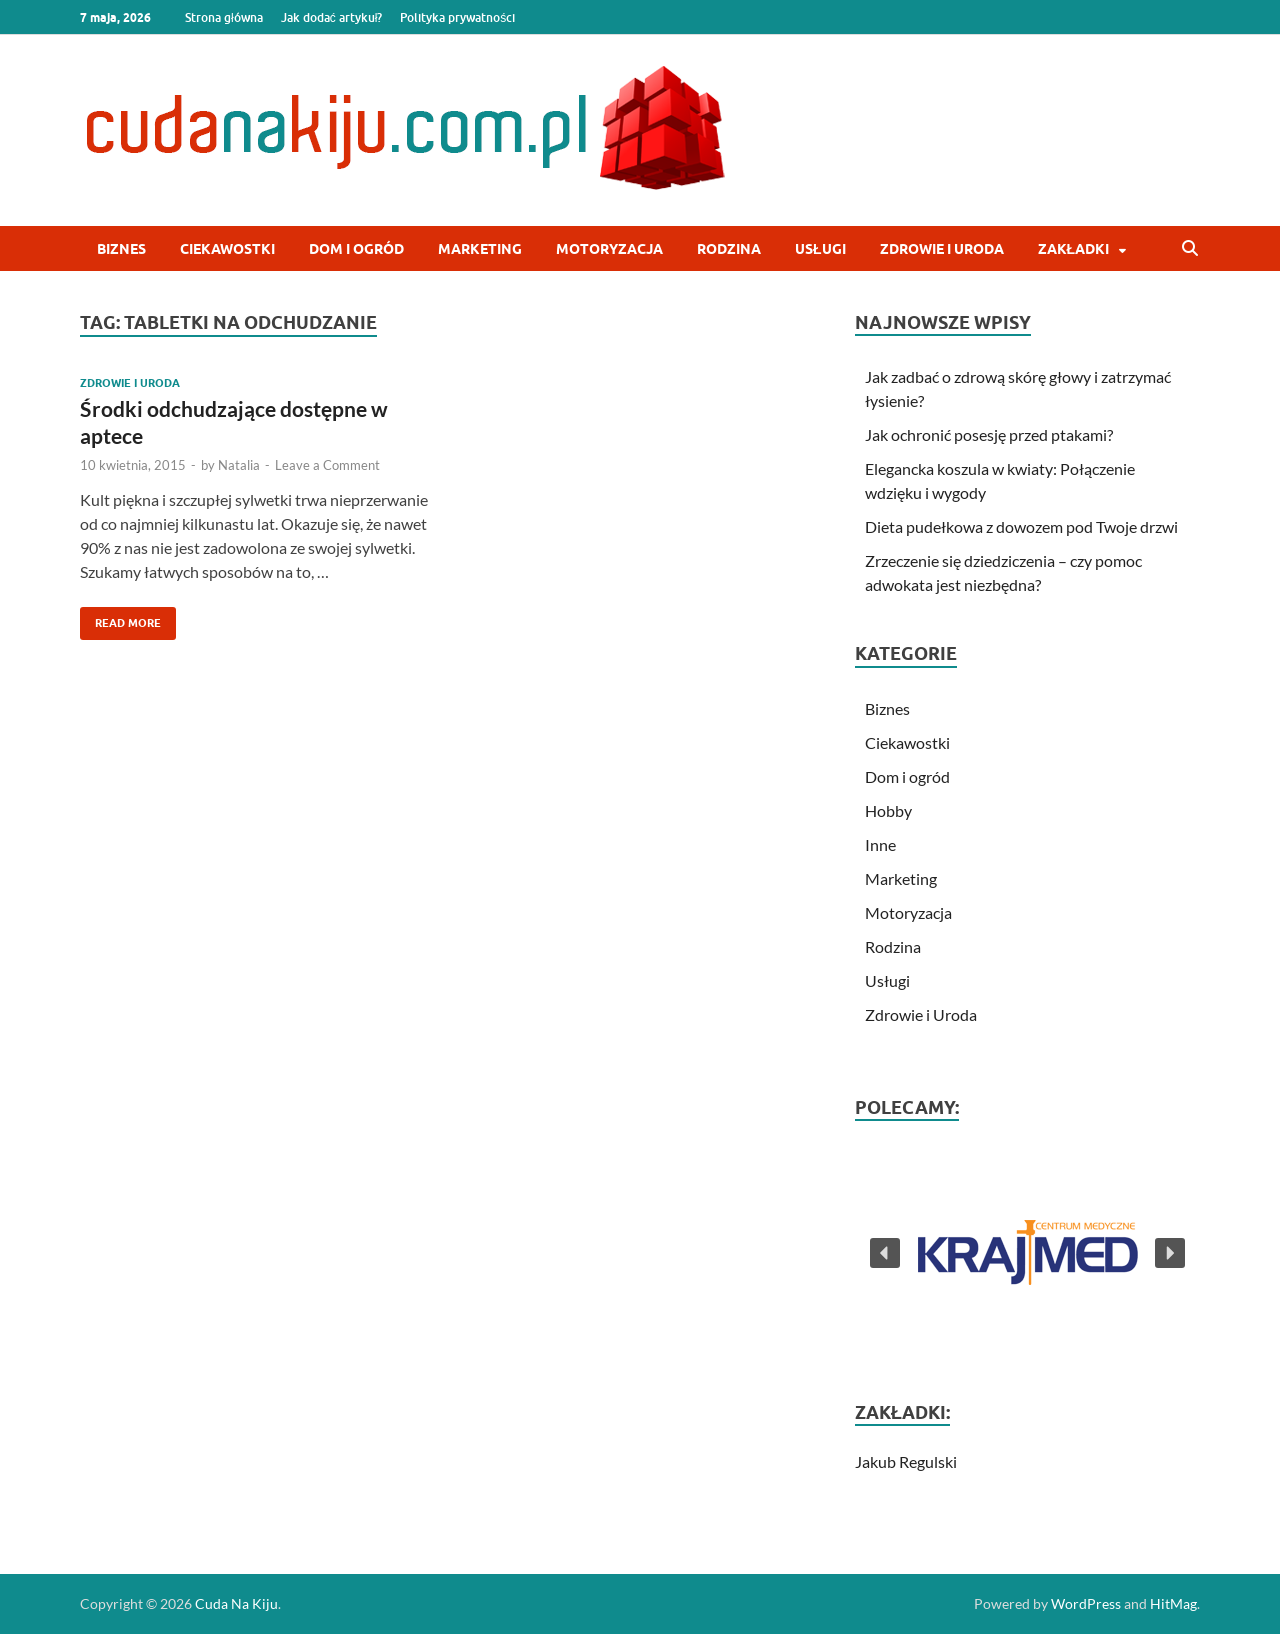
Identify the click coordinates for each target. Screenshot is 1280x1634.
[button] (1027, 1253)
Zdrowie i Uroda (942, 249)
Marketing (480, 249)
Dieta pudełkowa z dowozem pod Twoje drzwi (1021, 526)
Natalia (239, 465)
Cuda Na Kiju (236, 1603)
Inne (880, 844)
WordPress (1086, 1603)
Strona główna (224, 17)
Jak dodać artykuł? (332, 17)
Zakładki (1074, 249)
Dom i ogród (356, 249)
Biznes (121, 249)
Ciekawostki (227, 249)
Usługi (820, 249)
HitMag (1173, 1603)
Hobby (888, 810)
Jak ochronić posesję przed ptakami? (989, 434)
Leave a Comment (327, 465)
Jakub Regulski (906, 1461)
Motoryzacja (609, 249)
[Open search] (1190, 249)
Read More (120, 618)
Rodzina (729, 249)
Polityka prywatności (457, 17)
